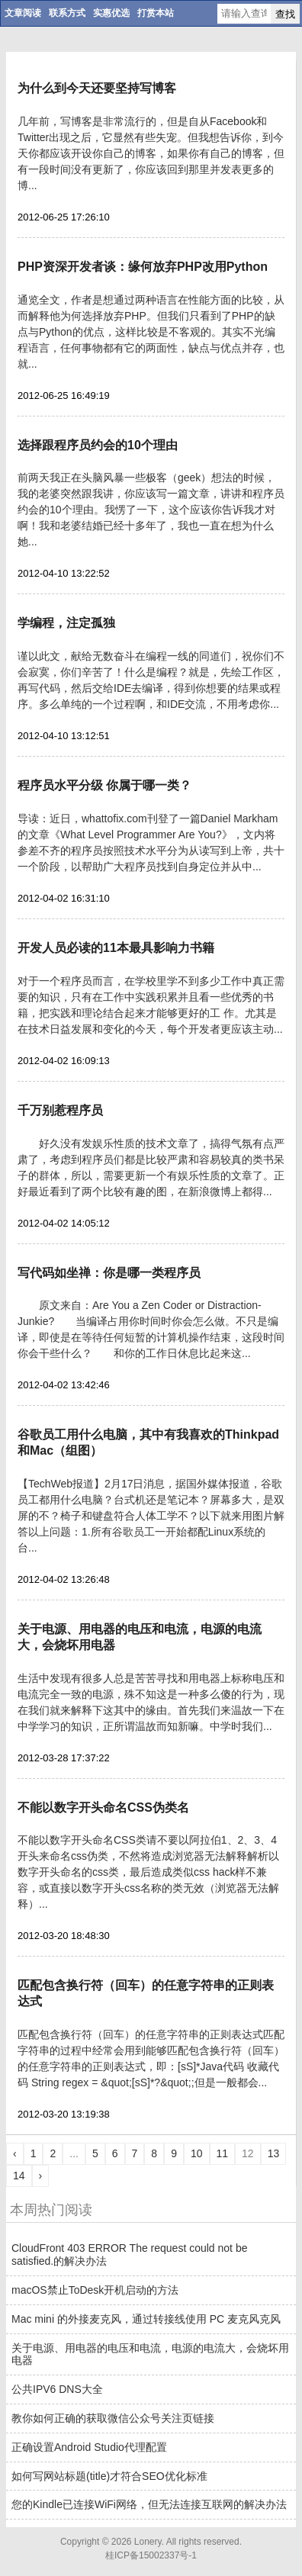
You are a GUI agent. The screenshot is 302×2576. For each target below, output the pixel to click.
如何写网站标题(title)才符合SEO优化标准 (109, 2476)
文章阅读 (23, 13)
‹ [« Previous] (15, 2153)
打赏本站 (155, 13)
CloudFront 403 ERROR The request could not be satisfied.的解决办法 (129, 2254)
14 (19, 2175)
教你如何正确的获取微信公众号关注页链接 (112, 2418)
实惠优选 (111, 13)
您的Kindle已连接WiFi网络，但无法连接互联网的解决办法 (149, 2504)
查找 (285, 14)
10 (197, 2153)
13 (274, 2153)
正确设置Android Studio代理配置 (89, 2447)
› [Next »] (41, 2175)
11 (223, 2153)
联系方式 (67, 13)
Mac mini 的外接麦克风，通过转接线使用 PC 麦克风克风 (146, 2319)
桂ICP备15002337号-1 (151, 2555)
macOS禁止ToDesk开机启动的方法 (94, 2290)
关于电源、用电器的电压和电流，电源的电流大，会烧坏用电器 (150, 2354)
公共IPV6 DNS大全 (57, 2389)
